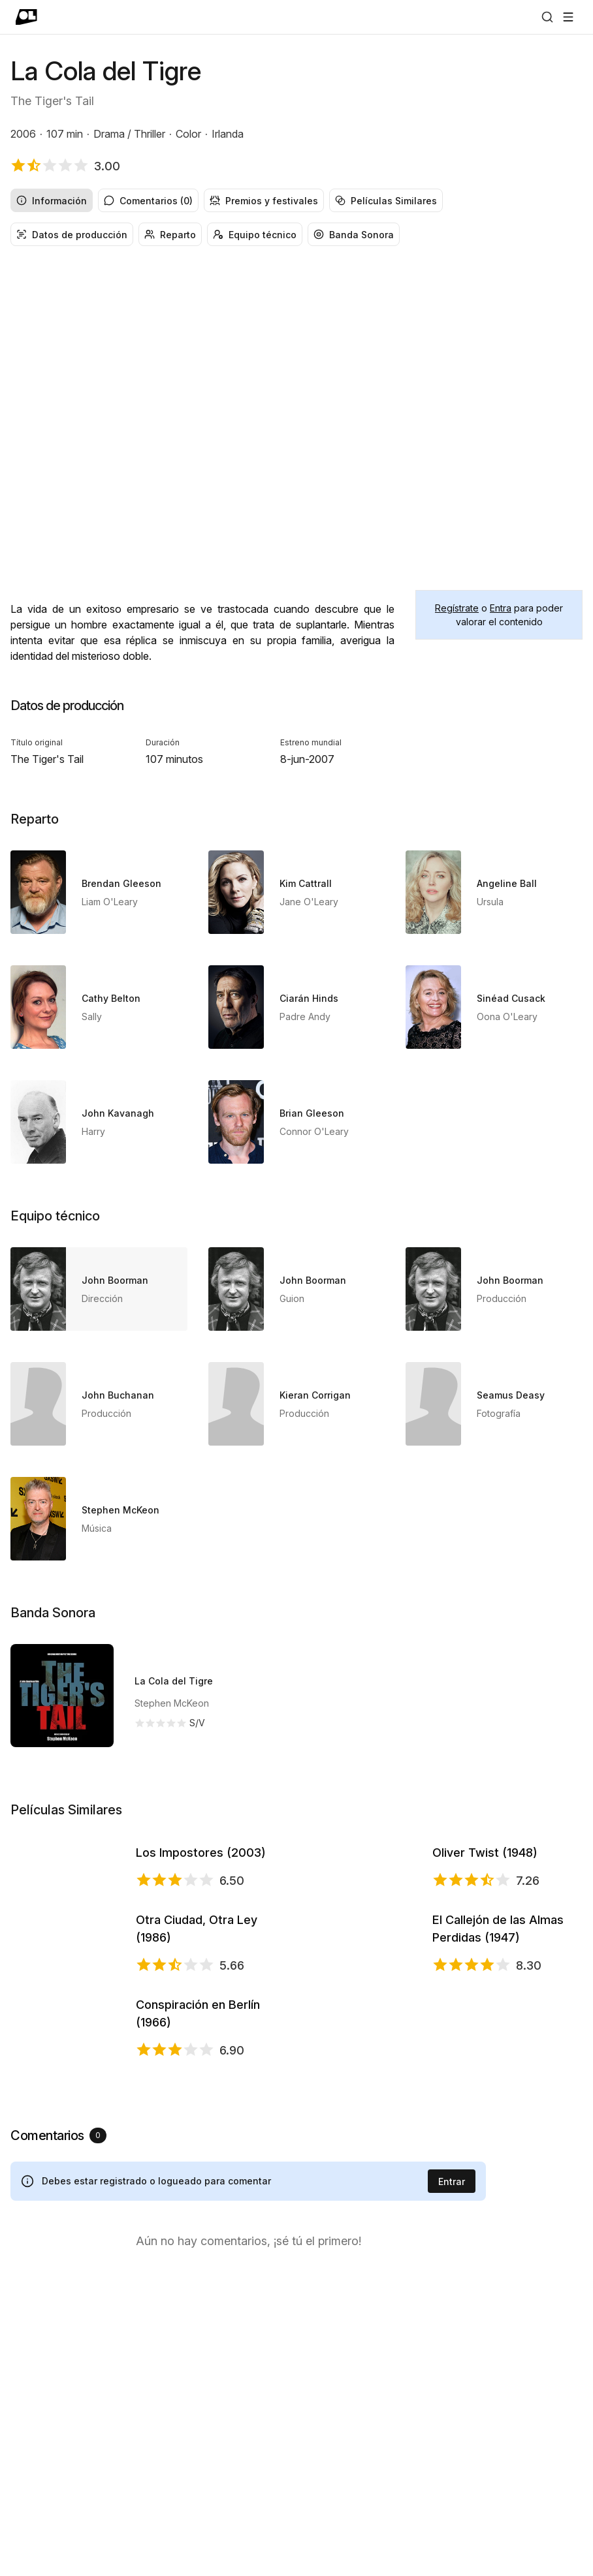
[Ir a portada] (26, 17)
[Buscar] (547, 16)
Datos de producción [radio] (71, 234)
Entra (500, 607)
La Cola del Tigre (174, 1680)
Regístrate (457, 607)
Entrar (451, 2476)
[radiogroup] (296, 200)
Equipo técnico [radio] (254, 234)
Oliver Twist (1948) (484, 1907)
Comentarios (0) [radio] (148, 200)
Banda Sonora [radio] (353, 234)
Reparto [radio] (170, 234)
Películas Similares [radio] (386, 200)
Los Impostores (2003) (201, 1907)
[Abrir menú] (568, 17)
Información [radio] (51, 200)
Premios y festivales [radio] (264, 200)
